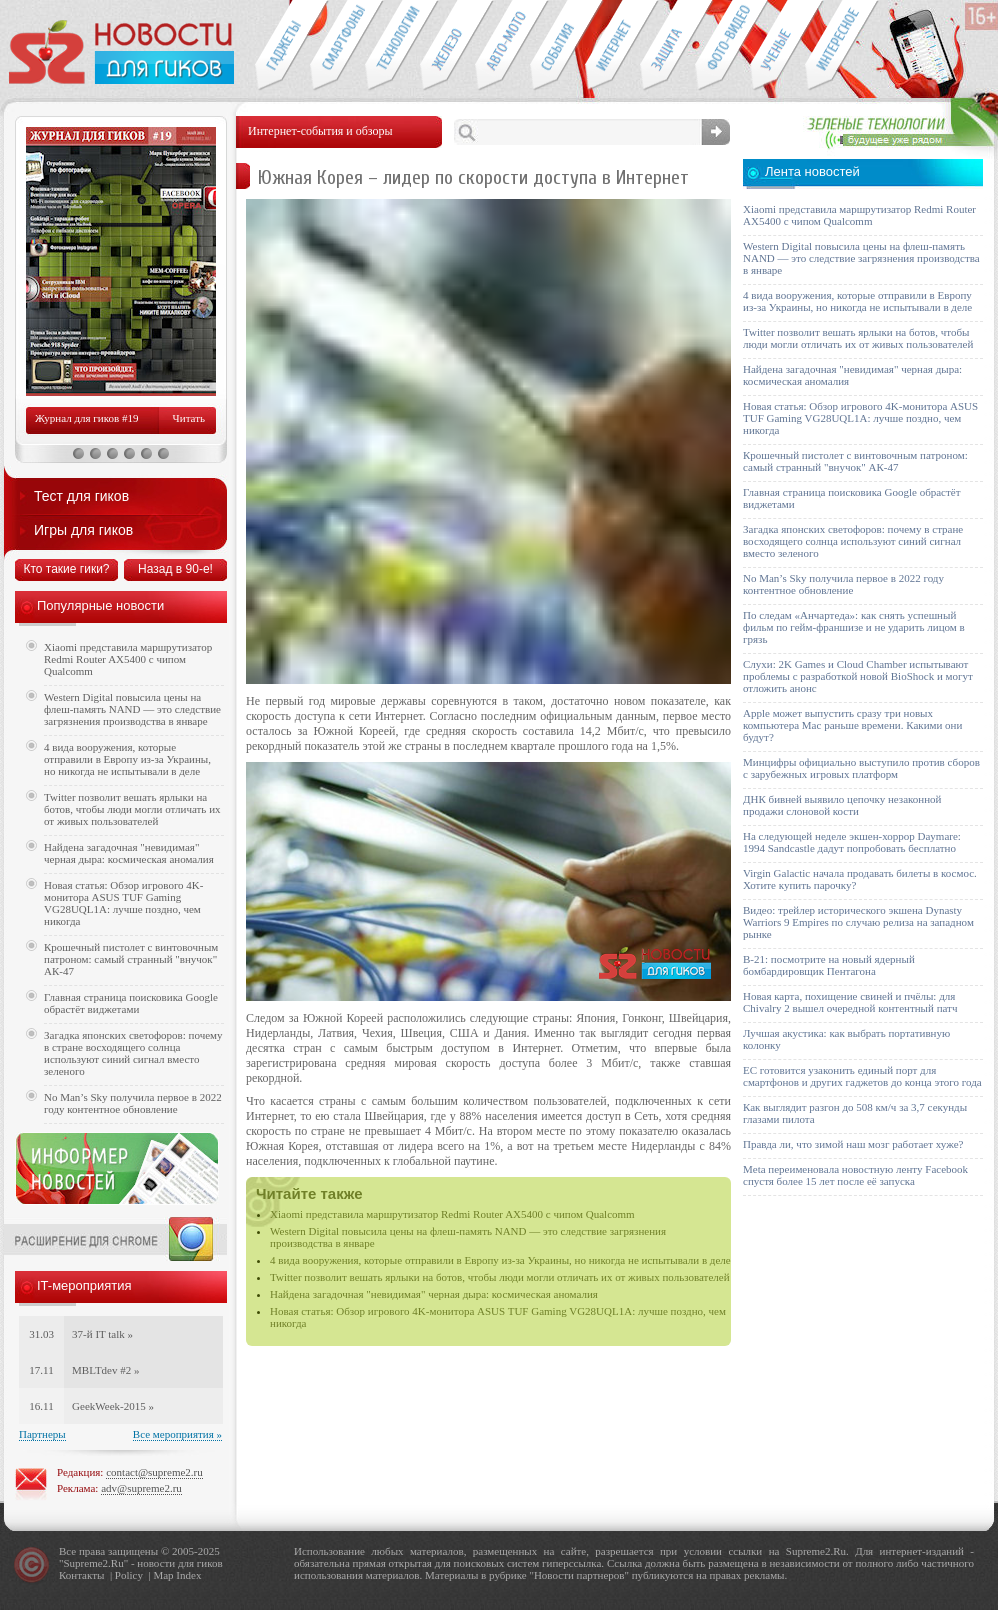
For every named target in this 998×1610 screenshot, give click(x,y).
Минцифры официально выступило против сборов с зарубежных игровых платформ (861, 768)
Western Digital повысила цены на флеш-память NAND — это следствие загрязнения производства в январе (132, 709)
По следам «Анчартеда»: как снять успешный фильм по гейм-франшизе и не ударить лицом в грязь (854, 627)
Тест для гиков (81, 496)
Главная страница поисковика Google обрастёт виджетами (131, 1003)
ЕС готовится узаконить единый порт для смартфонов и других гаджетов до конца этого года (862, 1076)
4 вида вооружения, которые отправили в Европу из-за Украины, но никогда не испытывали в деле (500, 1260)
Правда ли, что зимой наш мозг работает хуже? (853, 1144)
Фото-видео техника (722, 46)
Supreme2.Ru (94, 1563)
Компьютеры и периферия (447, 46)
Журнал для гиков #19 (86, 418)
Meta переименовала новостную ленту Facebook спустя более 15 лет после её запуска (855, 1175)
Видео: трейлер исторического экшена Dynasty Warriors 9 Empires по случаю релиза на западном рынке (858, 922)
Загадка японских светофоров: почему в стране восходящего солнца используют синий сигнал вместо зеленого (133, 1053)
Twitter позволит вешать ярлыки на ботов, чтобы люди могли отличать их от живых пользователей (500, 1277)
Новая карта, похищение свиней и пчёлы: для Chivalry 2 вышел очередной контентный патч (850, 1002)
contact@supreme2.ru (154, 1472)
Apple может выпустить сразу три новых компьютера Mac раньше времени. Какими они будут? (852, 725)
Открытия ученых (777, 46)
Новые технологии (392, 46)
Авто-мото (502, 46)
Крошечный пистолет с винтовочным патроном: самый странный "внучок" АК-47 (131, 959)
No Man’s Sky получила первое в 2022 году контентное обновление (133, 1103)
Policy (129, 1575)
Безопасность (667, 46)
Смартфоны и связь (337, 46)
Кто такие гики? (66, 569)
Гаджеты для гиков (282, 46)
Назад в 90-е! (175, 569)
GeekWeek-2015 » (113, 1406)
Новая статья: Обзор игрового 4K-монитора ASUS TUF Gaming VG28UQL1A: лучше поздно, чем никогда (123, 903)
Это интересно (842, 46)
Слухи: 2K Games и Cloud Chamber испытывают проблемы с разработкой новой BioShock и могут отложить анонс (858, 676)
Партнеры (42, 1434)
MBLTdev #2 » (105, 1370)
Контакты (81, 1575)
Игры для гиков (83, 530)
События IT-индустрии (557, 46)
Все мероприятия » (177, 1434)
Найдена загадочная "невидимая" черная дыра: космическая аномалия (434, 1294)
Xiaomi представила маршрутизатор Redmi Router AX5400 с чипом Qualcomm (452, 1214)
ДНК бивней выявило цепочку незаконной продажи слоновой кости (842, 805)
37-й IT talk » (102, 1334)
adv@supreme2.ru (141, 1488)
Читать (189, 418)
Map (163, 1575)
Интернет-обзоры (612, 46)
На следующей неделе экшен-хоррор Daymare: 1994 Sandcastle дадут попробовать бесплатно (852, 842)
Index (188, 1575)
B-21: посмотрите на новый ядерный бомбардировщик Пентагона (829, 965)
